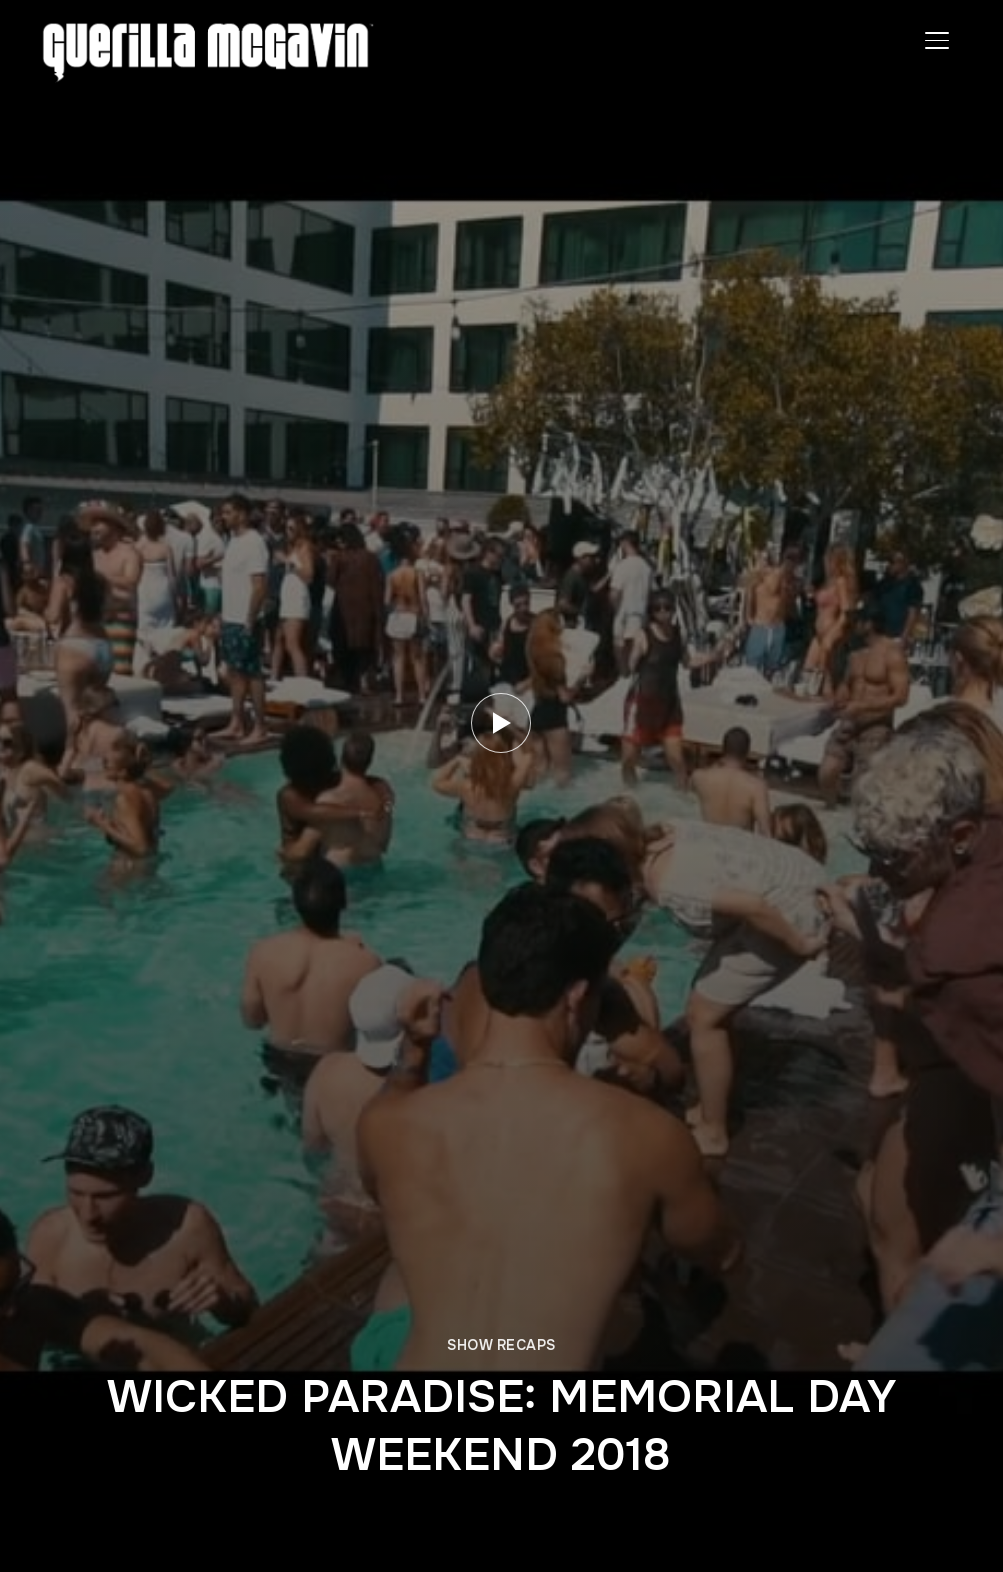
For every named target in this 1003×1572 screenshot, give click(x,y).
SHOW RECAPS (501, 1345)
